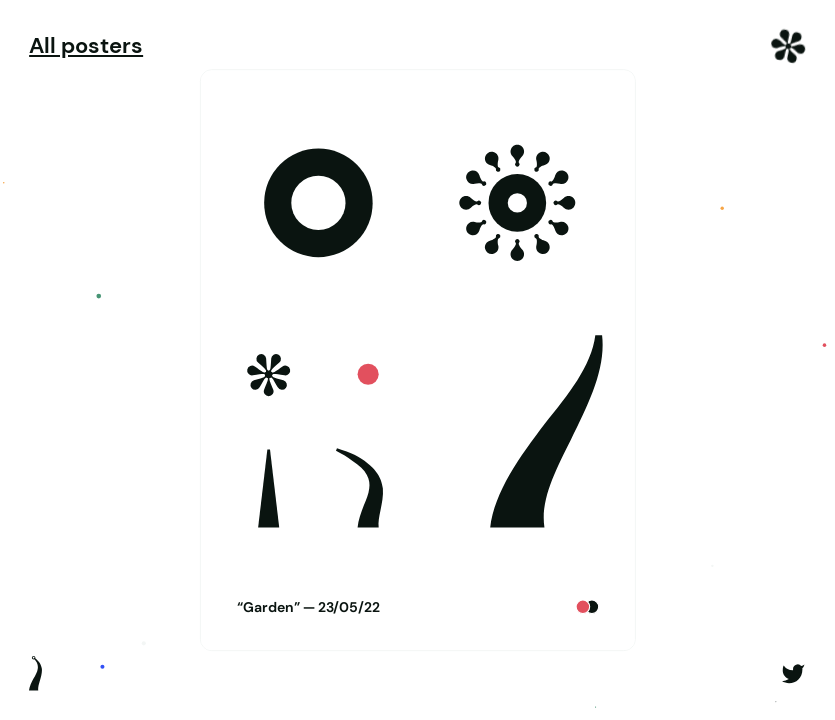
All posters (86, 46)
